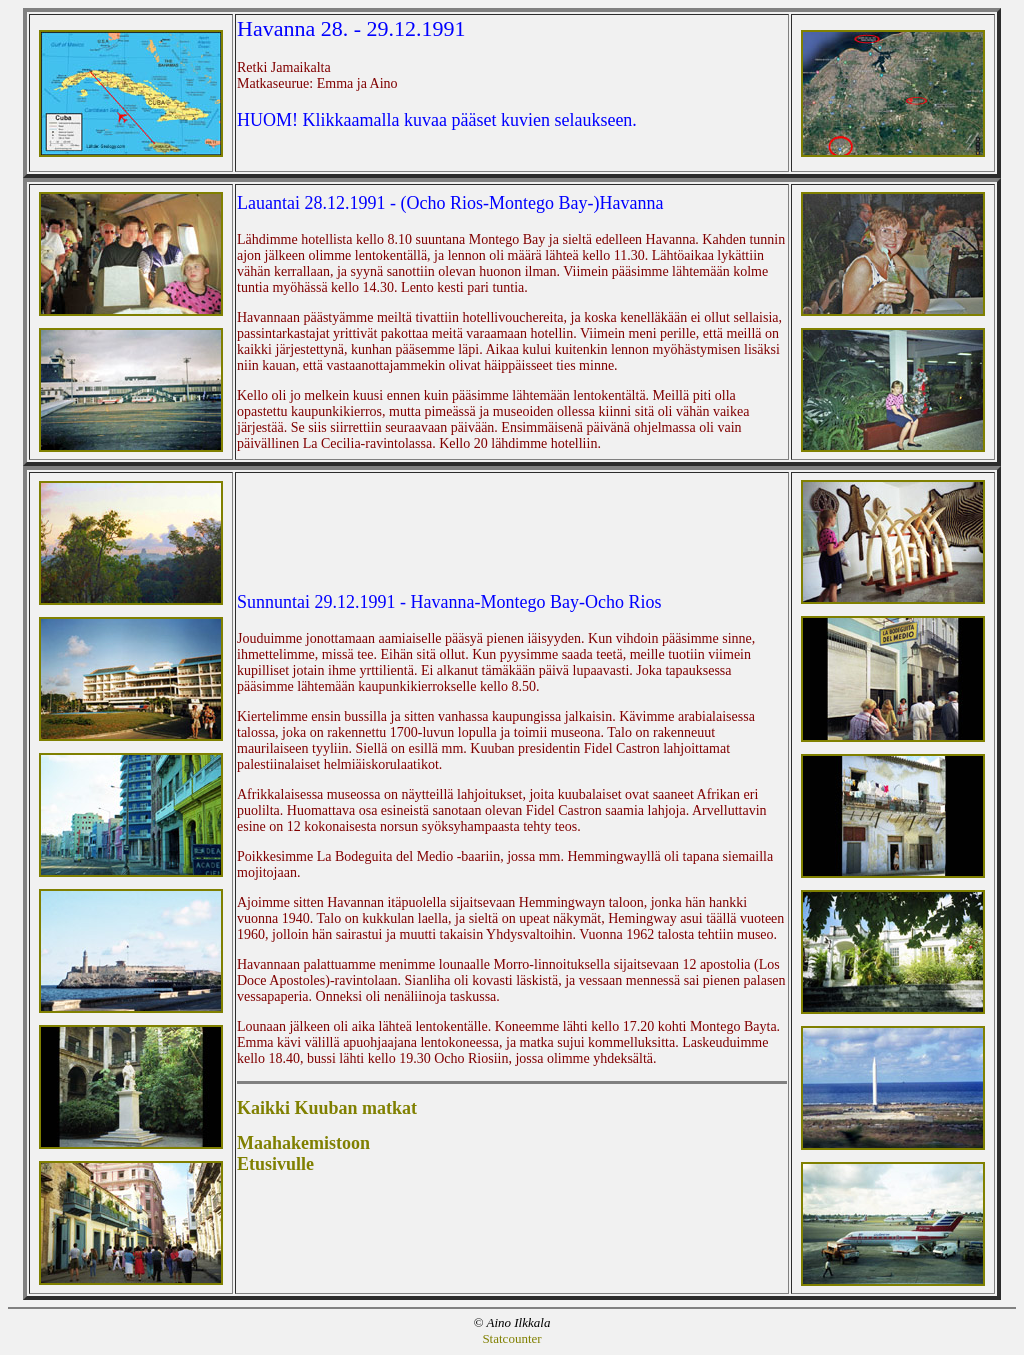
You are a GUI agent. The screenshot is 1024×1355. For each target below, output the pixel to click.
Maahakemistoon (303, 1143)
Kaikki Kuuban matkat (327, 1108)
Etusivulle (275, 1164)
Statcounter (511, 1338)
